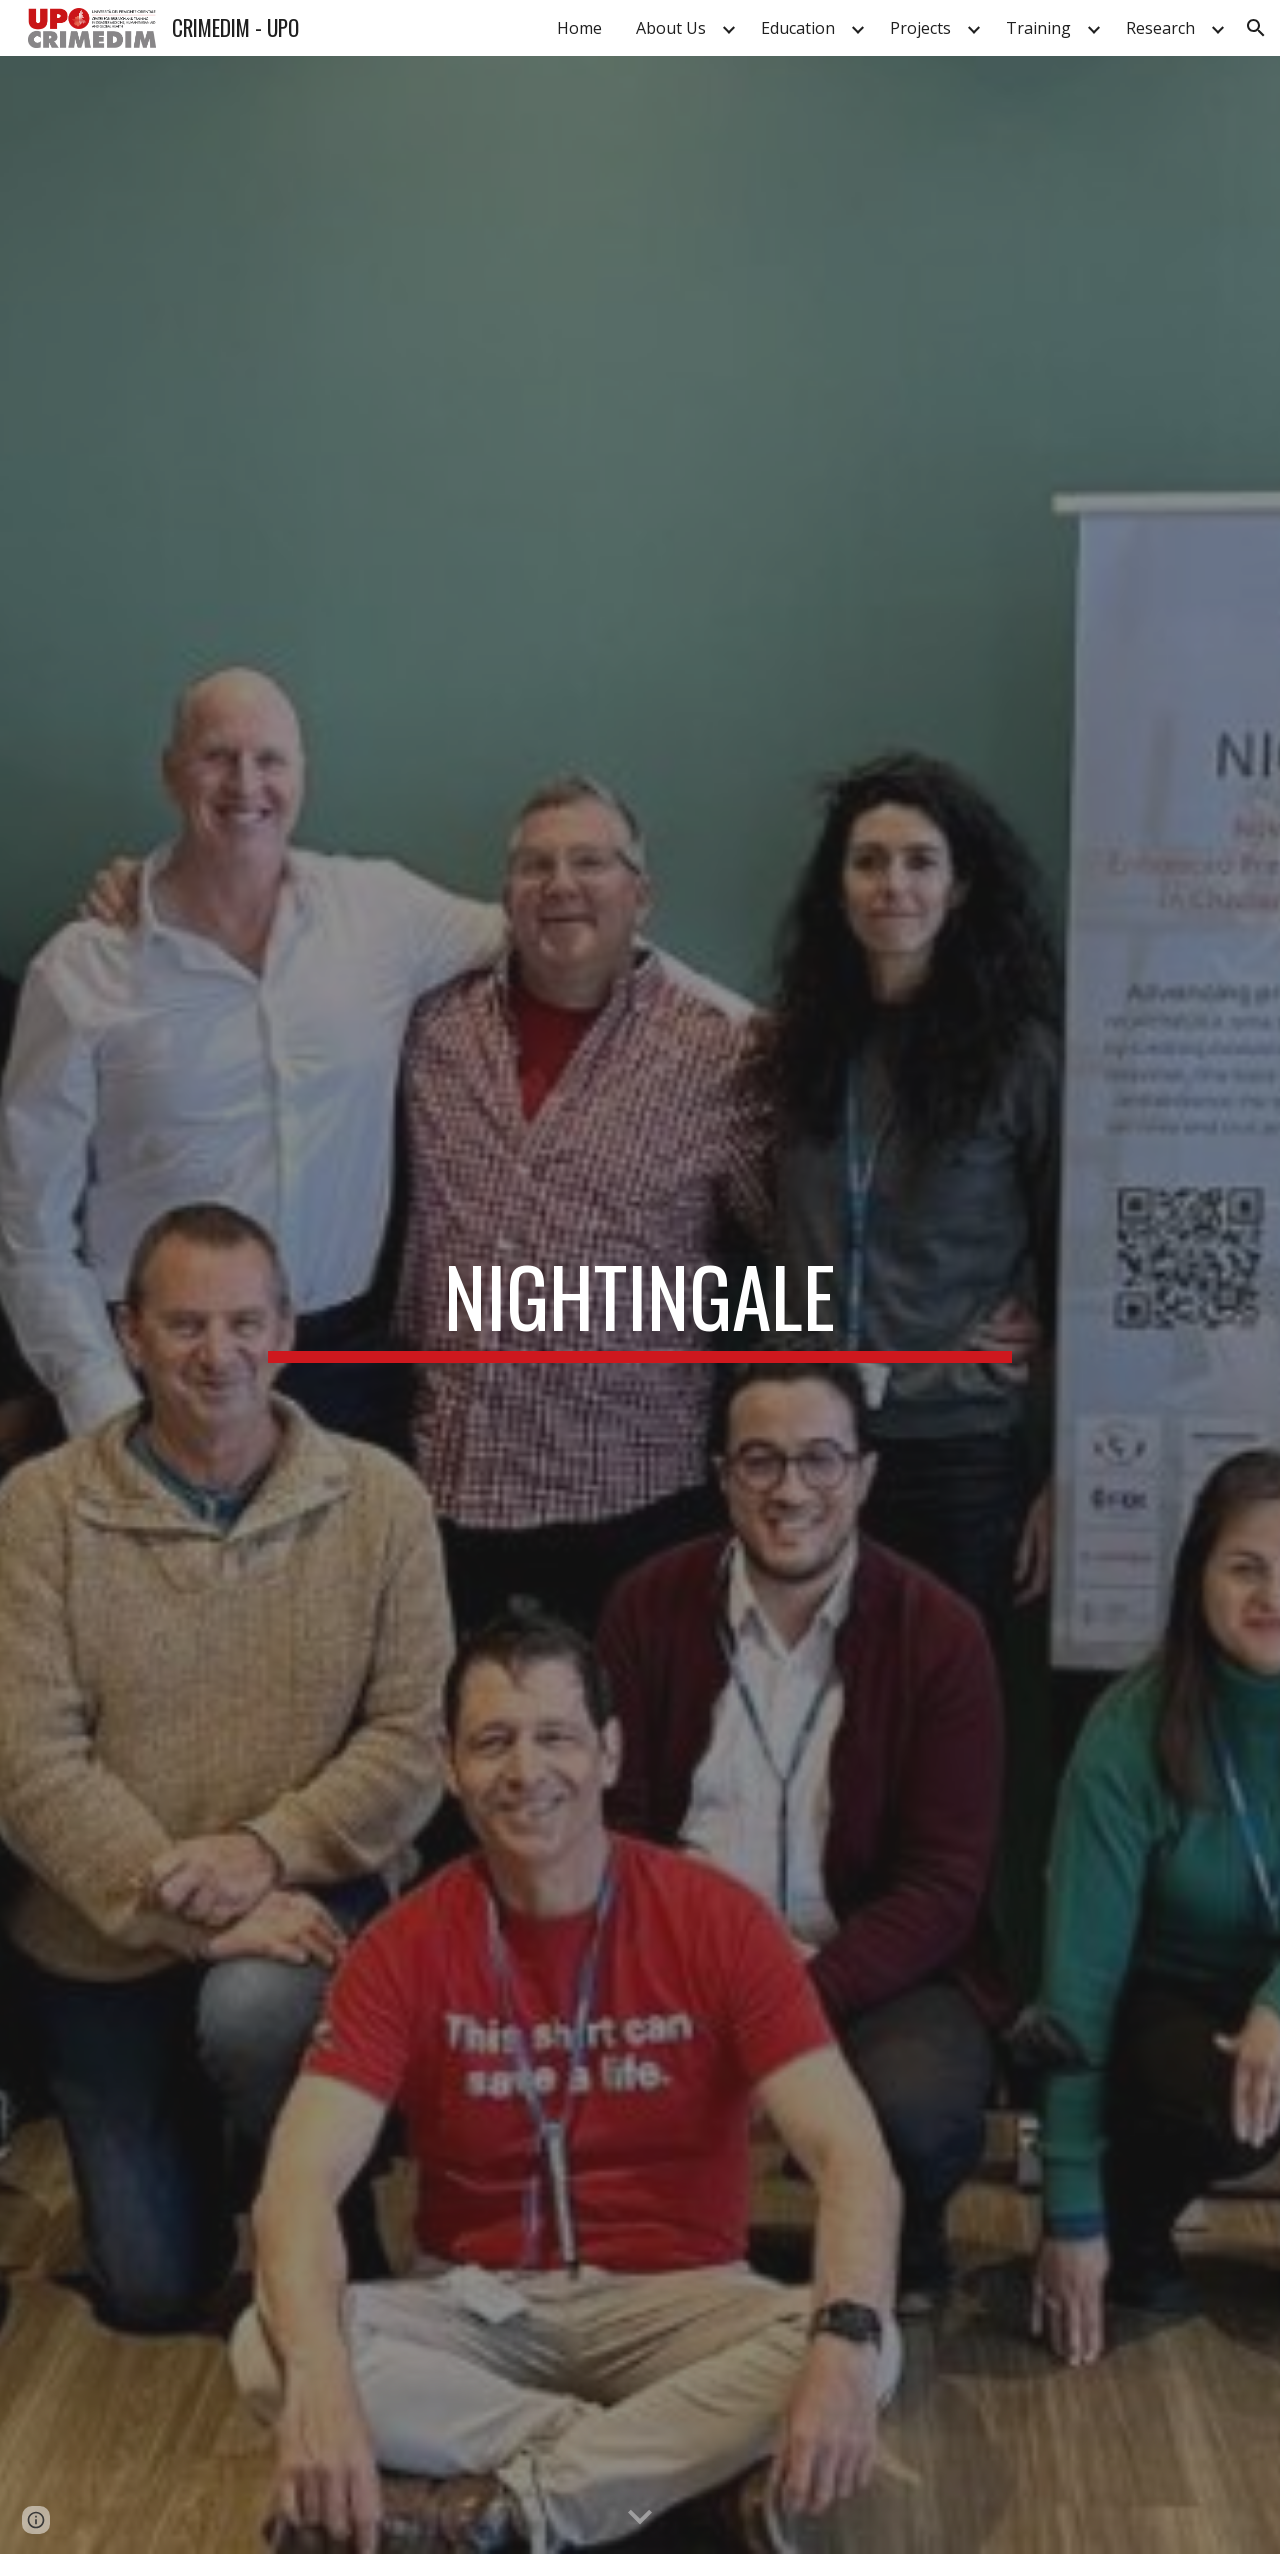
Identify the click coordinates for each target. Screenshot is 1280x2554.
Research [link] (1160, 28)
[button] (1256, 28)
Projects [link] (920, 28)
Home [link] (579, 28)
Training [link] (1038, 28)
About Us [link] (671, 28)
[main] (640, 1305)
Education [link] (798, 28)
